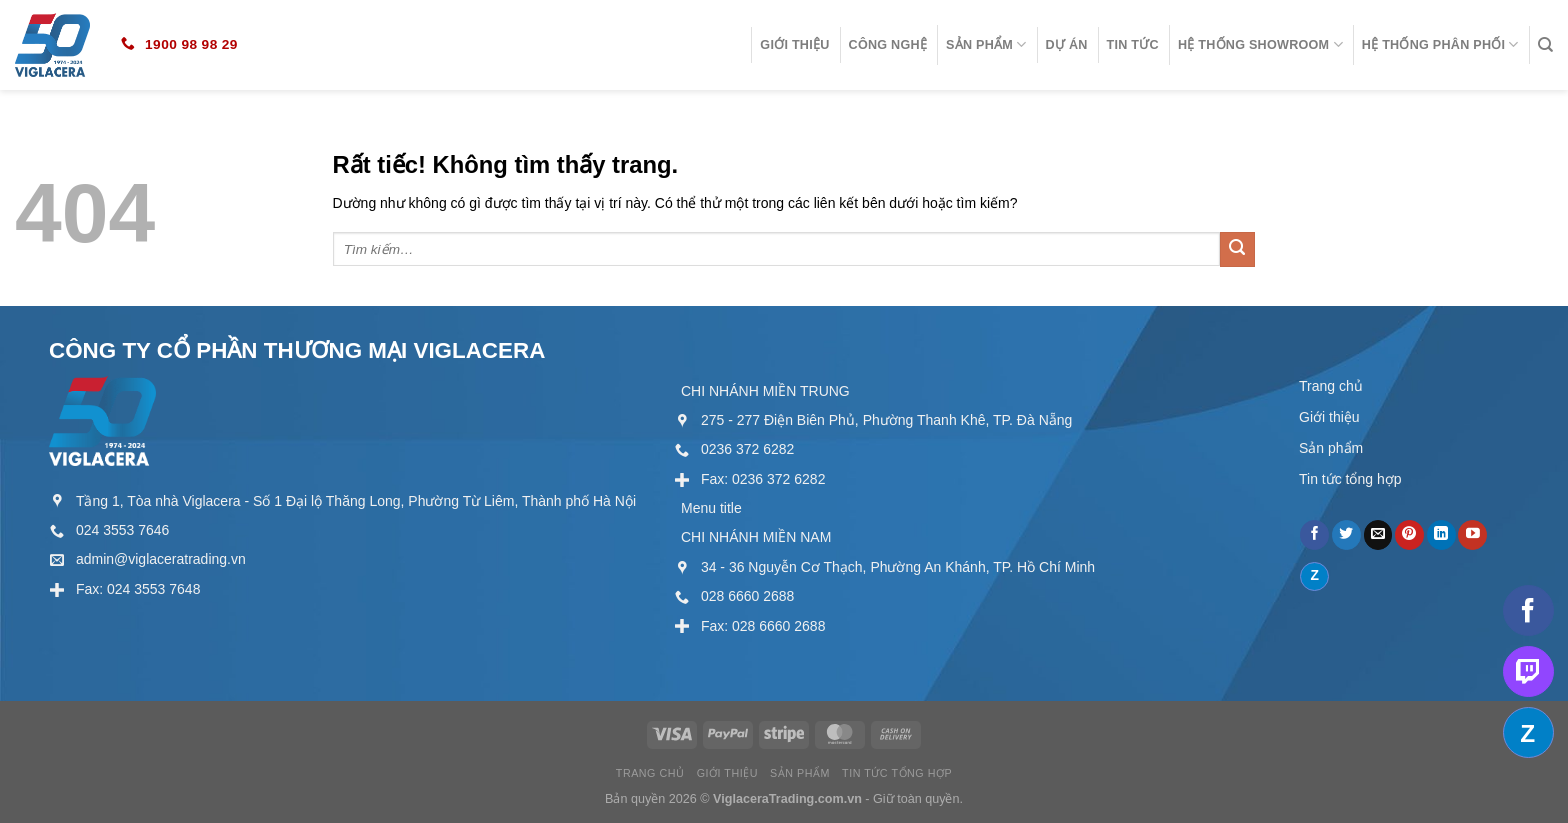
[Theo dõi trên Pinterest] (1409, 535)
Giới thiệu (794, 45)
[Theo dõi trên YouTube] (1472, 535)
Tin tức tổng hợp (1350, 479)
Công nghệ (888, 45)
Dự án (1067, 45)
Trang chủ (1331, 386)
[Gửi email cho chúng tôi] (1378, 535)
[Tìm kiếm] (1545, 45)
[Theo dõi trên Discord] (1314, 577)
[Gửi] (1237, 249)
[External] (109, 530)
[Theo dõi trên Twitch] (1528, 671)
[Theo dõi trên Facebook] (1314, 535)
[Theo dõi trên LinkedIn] (1441, 535)
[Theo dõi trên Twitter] (1346, 535)
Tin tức (1133, 45)
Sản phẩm (986, 44)
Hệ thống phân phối (1440, 44)
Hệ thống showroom (1260, 44)
